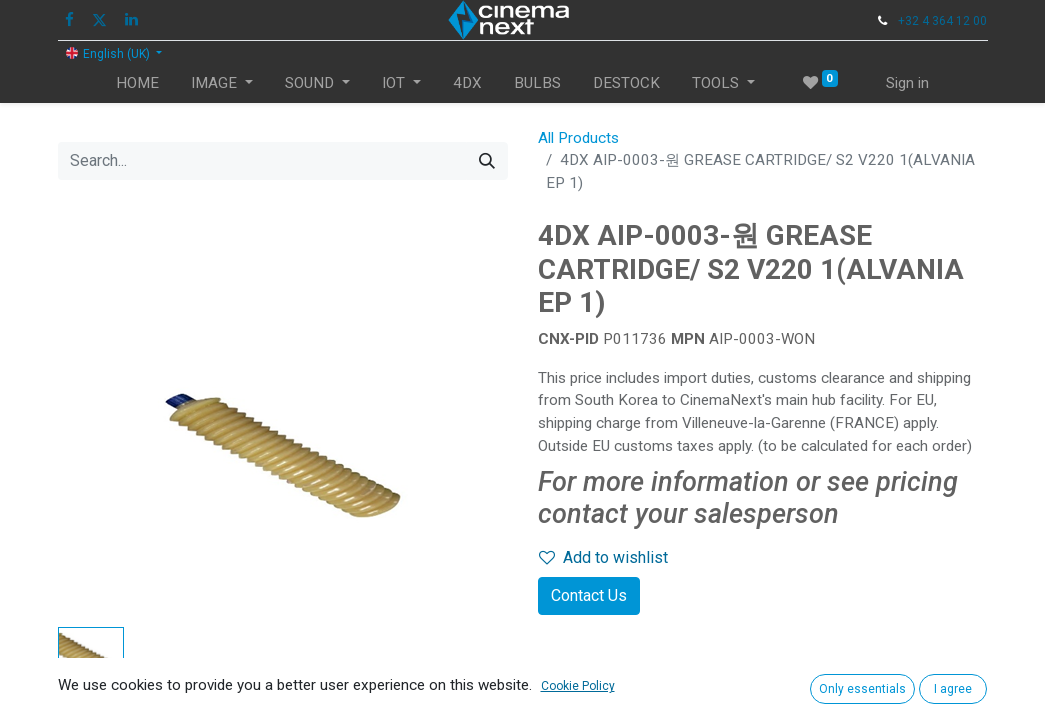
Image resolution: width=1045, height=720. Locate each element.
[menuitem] (137, 83)
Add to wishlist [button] (603, 557)
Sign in (907, 83)
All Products (578, 138)
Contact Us (589, 595)
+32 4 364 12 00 (942, 21)
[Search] (487, 161)
